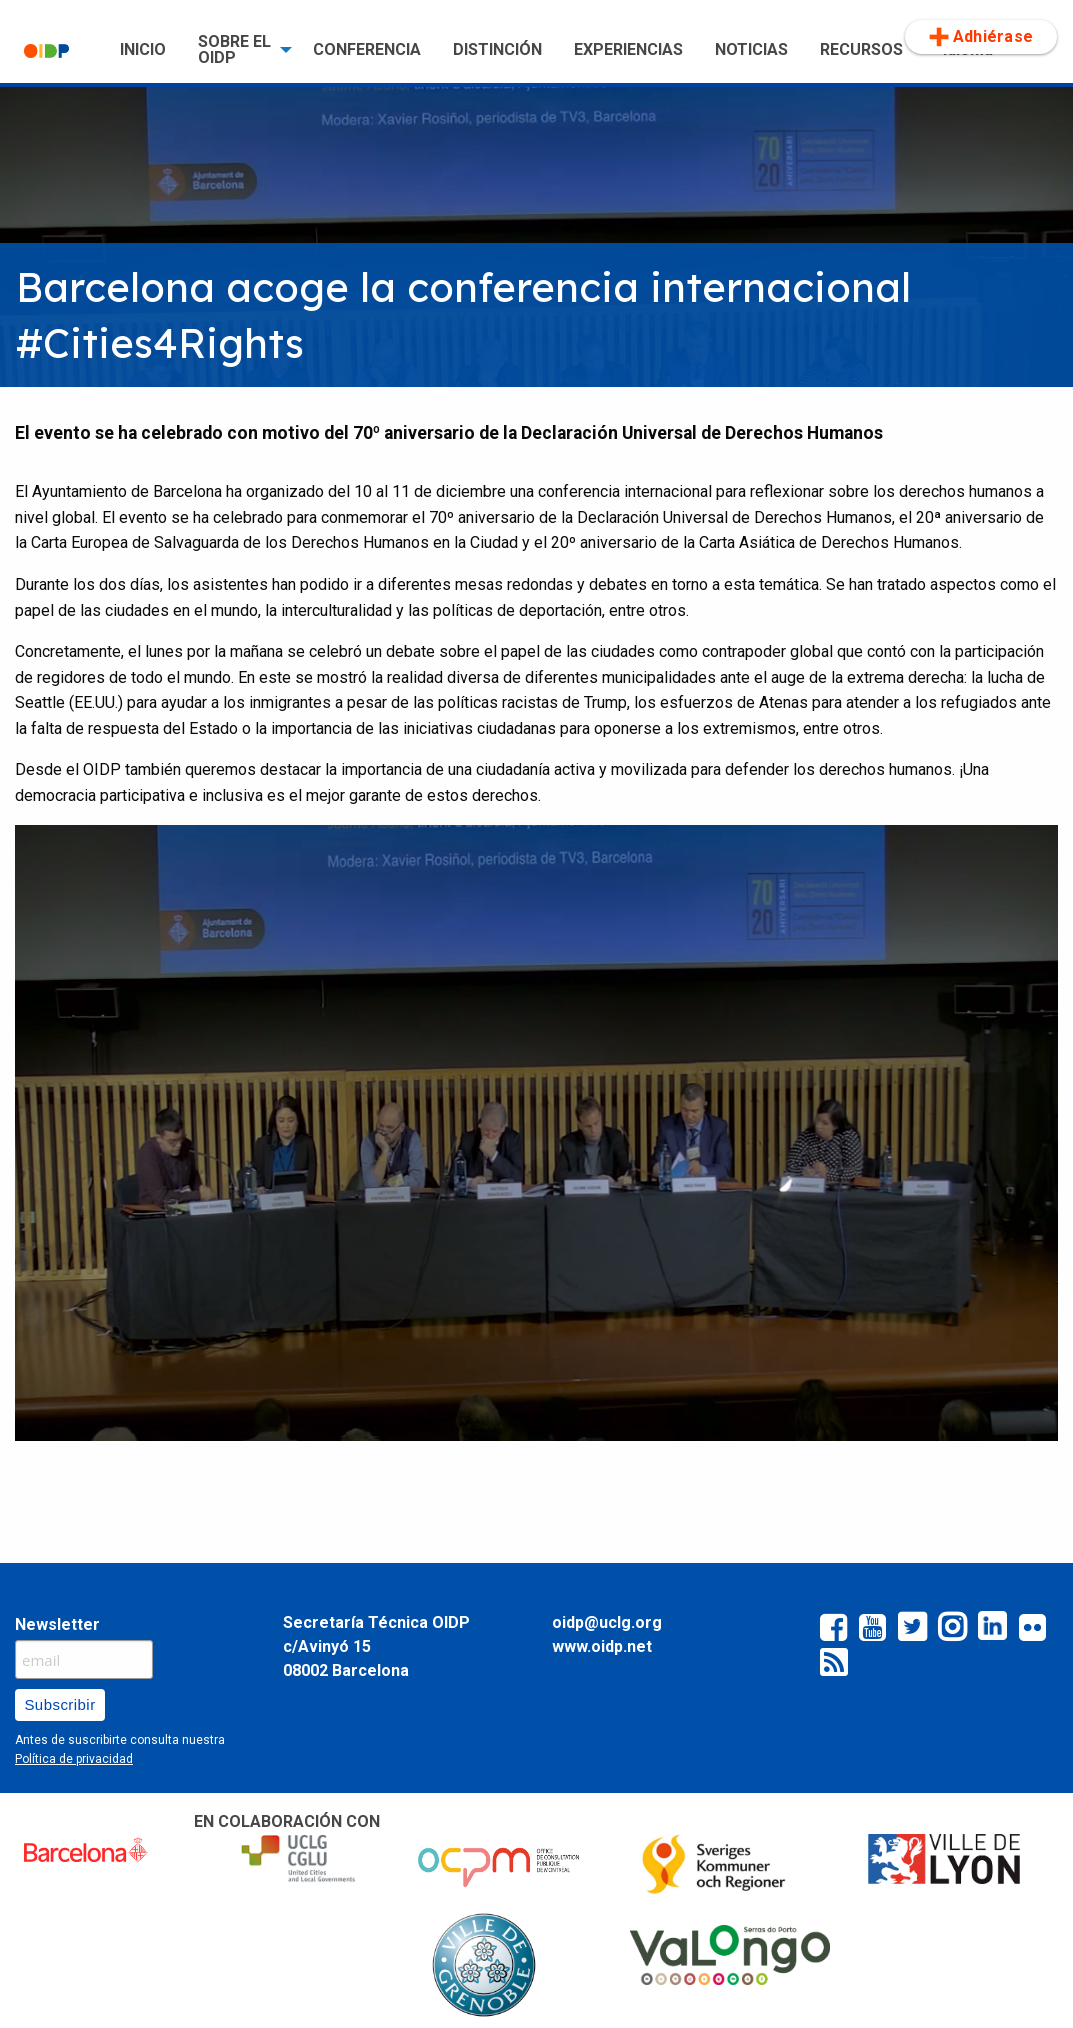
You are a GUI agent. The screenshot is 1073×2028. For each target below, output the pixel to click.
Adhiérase (981, 37)
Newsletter (57, 1624)
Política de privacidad (74, 1759)
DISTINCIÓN (497, 49)
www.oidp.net (602, 1646)
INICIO (143, 49)
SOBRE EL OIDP (234, 49)
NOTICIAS (751, 49)
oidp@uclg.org (607, 1622)
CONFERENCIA (367, 49)
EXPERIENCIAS (628, 49)
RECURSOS (861, 49)
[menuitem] (56, 50)
